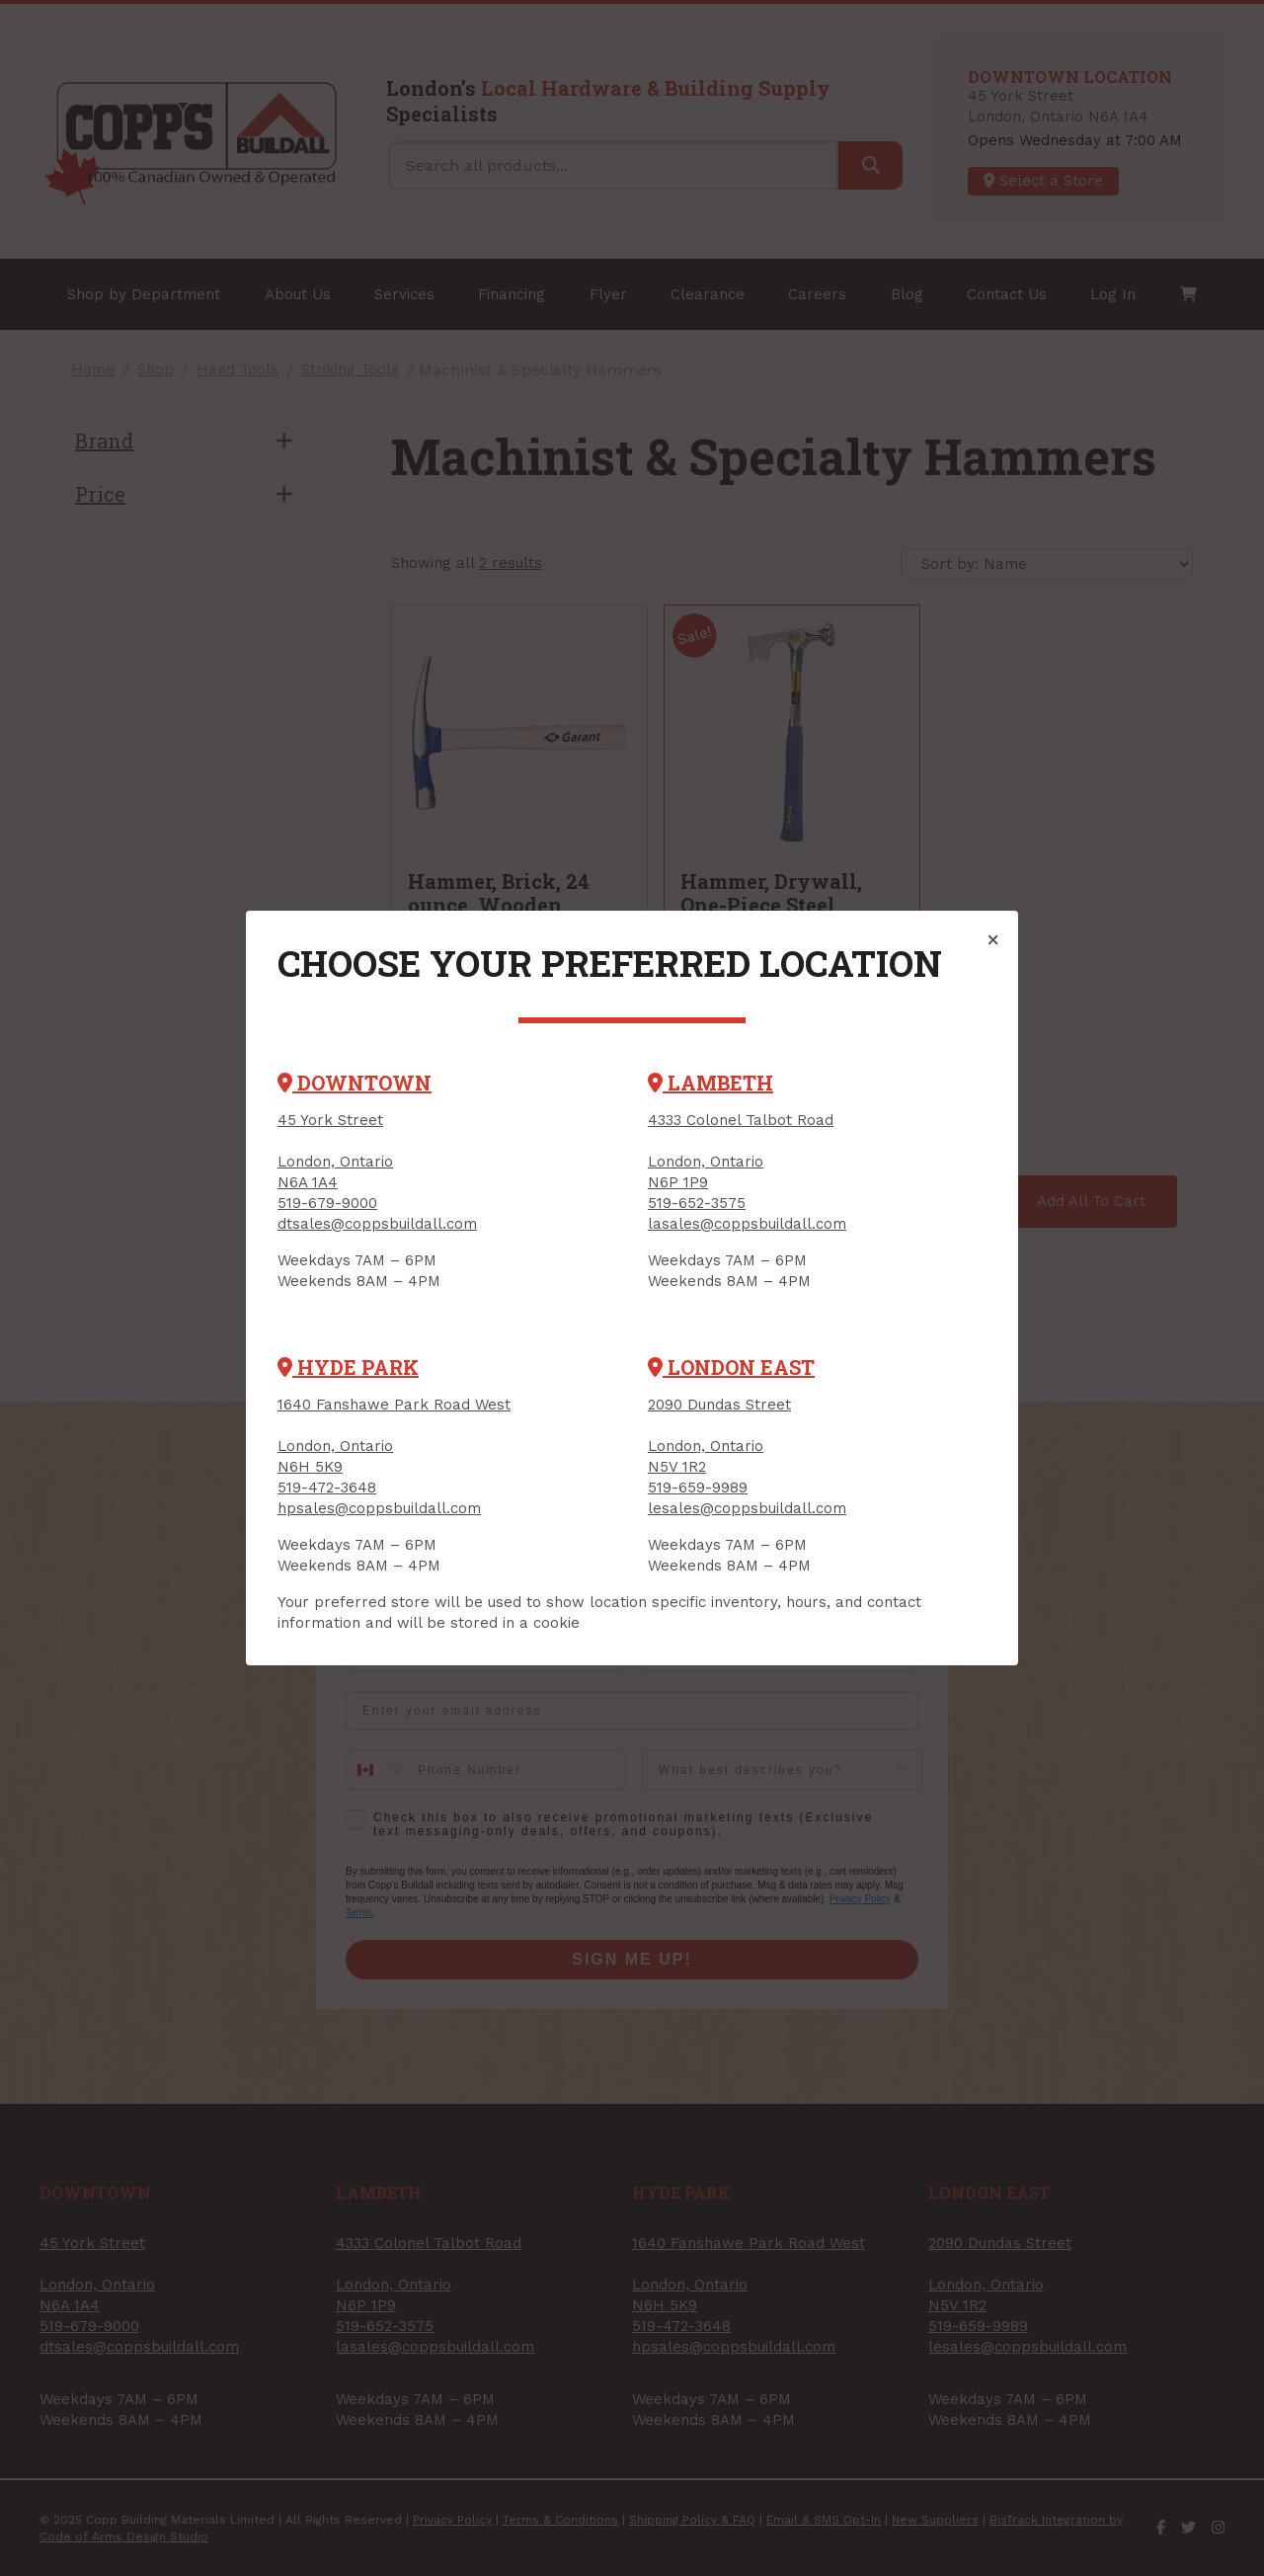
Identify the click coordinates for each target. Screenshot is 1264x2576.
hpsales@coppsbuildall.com (379, 1508)
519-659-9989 (698, 1487)
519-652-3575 (697, 1203)
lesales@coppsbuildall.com (747, 1508)
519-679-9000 (327, 1203)
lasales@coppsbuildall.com (747, 1224)
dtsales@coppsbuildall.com (377, 1224)
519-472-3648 (326, 1487)
